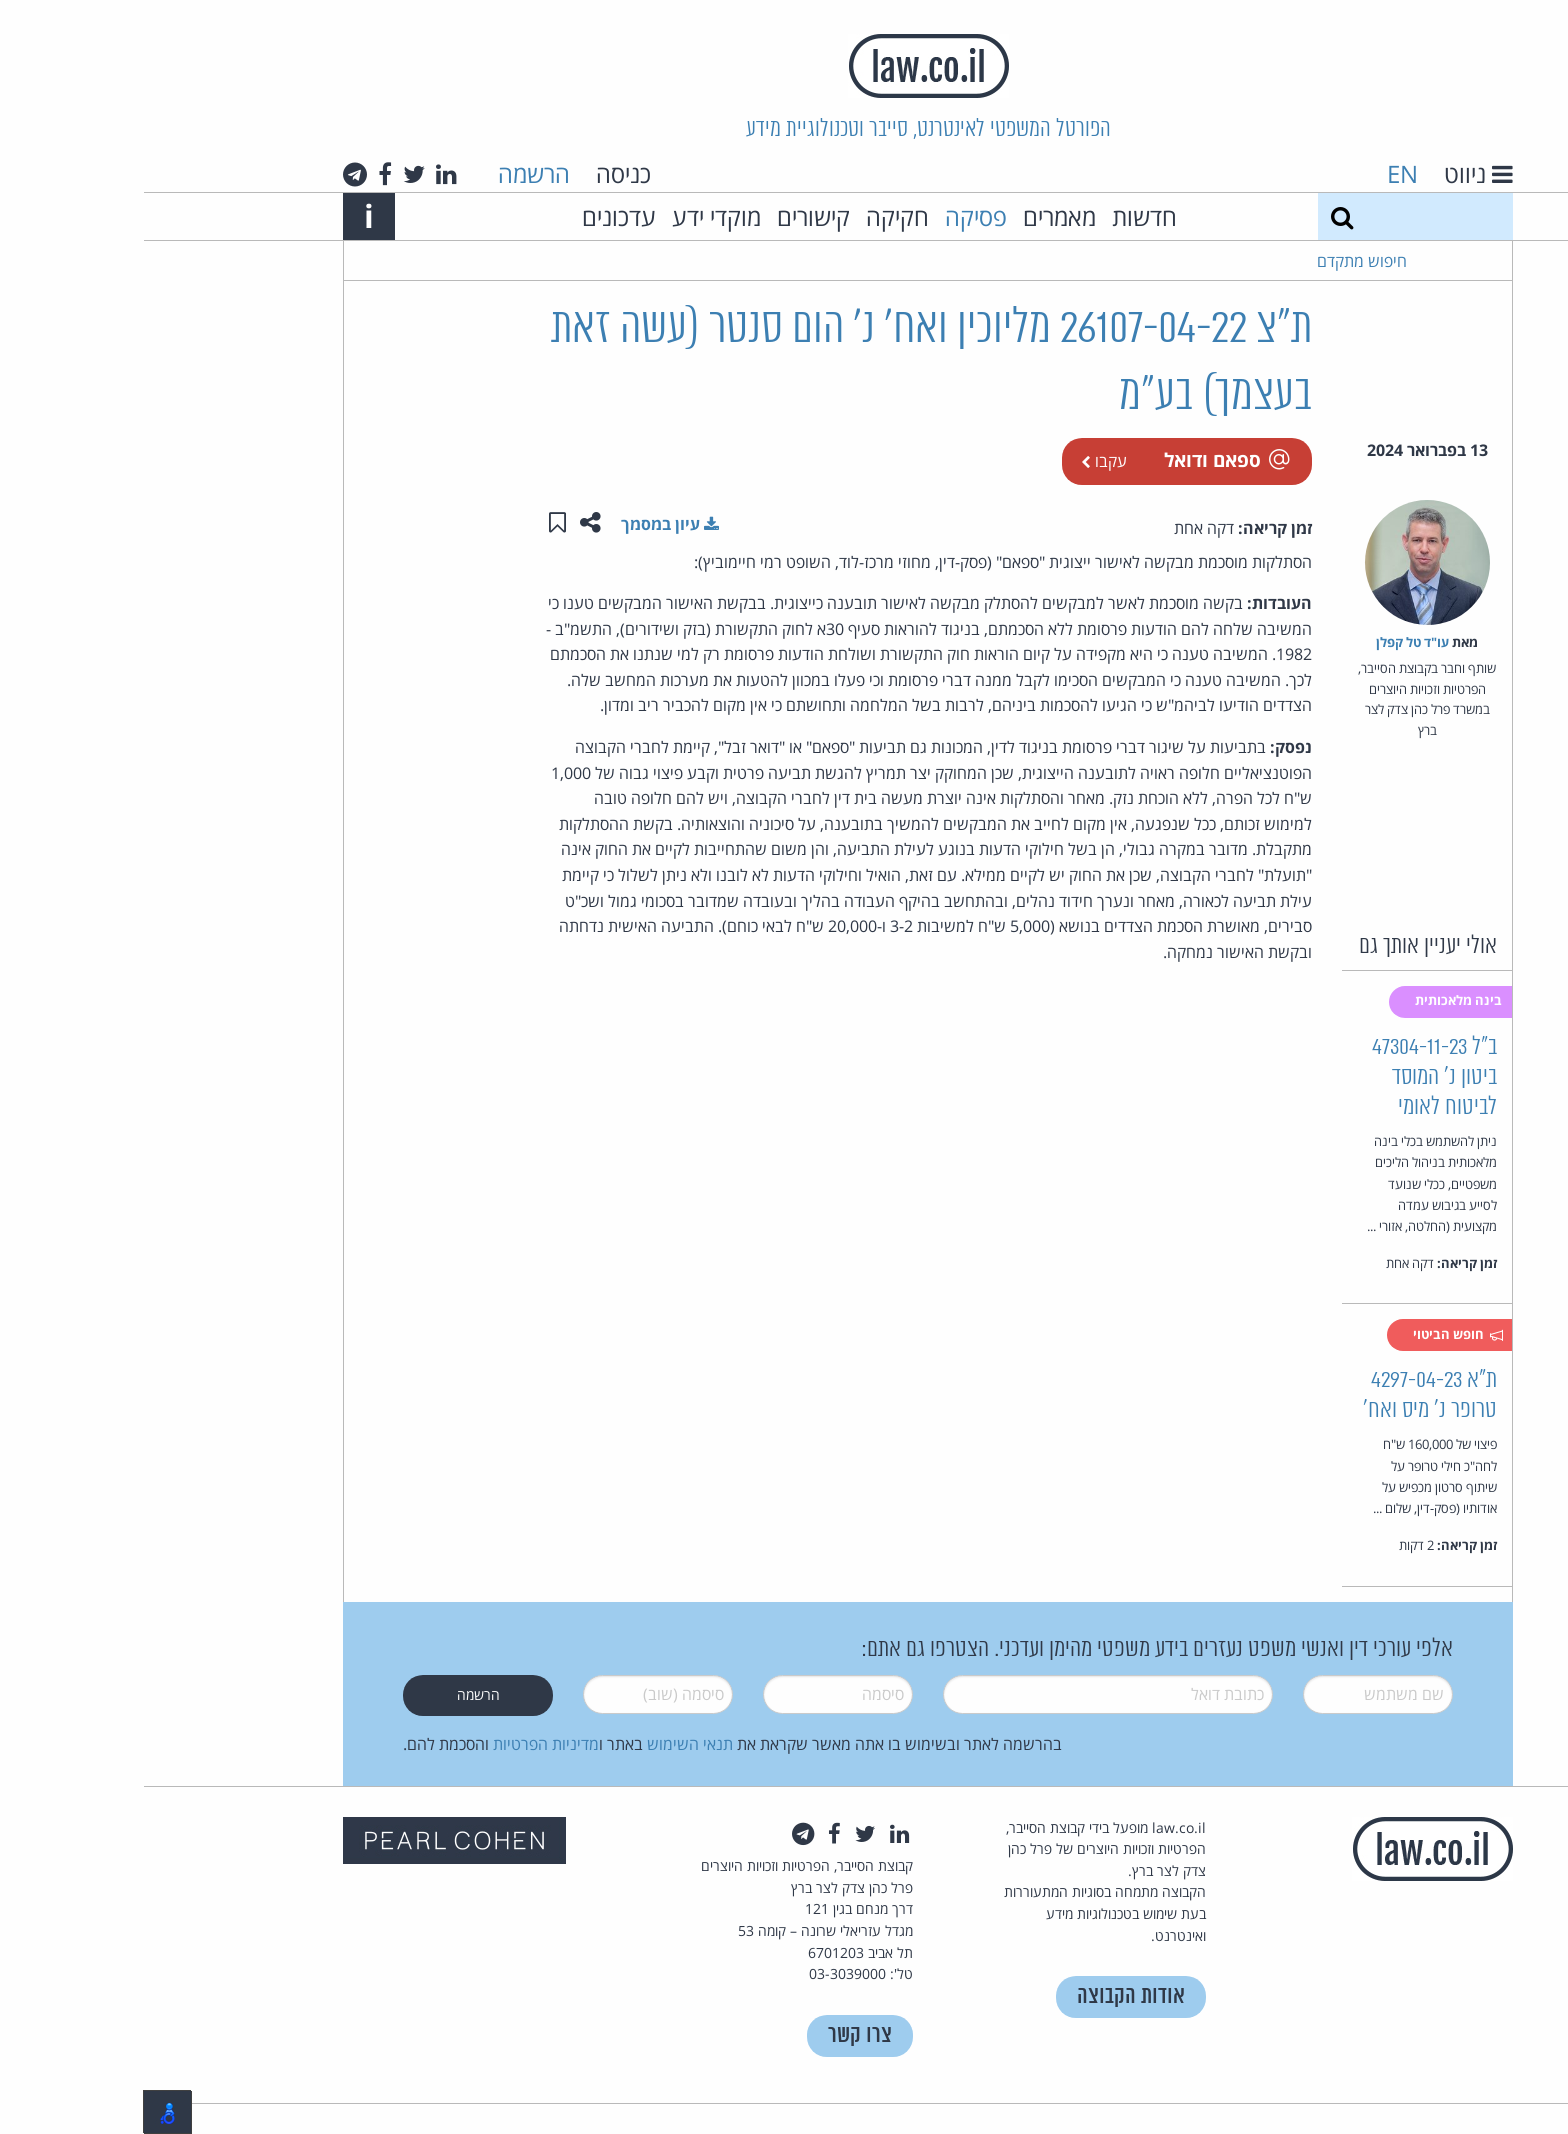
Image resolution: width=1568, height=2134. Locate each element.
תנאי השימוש (546, 1744)
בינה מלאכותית (1316, 1000)
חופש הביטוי (1315, 1335)
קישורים (669, 216)
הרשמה (390, 173)
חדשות (1000, 216)
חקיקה (753, 216)
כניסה (479, 173)
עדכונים (475, 216)
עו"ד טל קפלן (1268, 642)
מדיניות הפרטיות (402, 1744)
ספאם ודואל (1082, 459)
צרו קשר (716, 2035)
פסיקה (832, 216)
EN (1258, 173)
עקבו (960, 461)
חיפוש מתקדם (1218, 261)
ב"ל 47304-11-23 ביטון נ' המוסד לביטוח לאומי (1290, 1077)
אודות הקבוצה (987, 1996)
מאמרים (915, 216)
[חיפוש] (1198, 216)
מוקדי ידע (572, 216)
